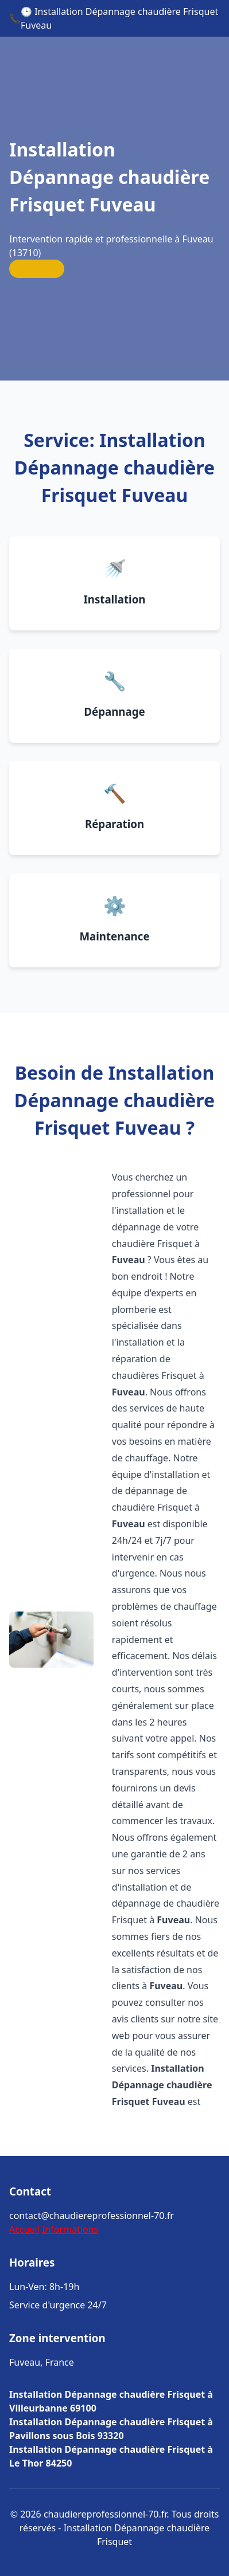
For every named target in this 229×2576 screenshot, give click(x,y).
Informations (70, 2229)
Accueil (24, 2229)
